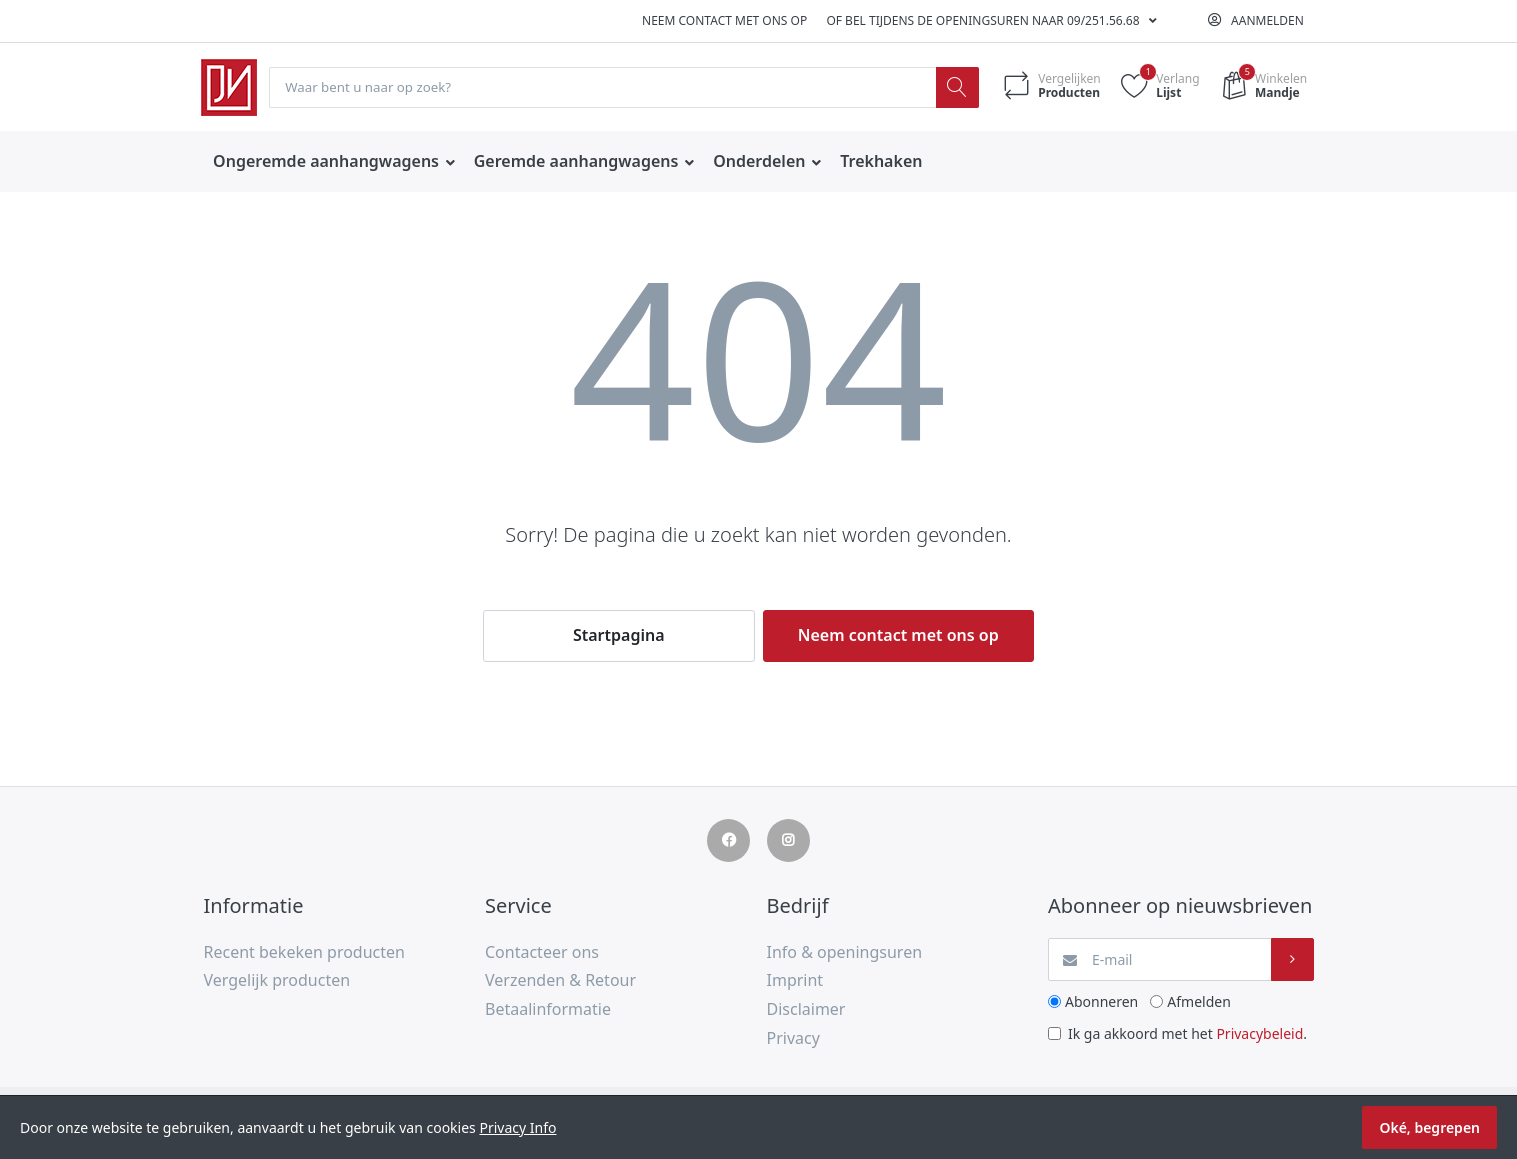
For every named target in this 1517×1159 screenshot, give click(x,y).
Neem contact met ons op (724, 20)
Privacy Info (517, 1127)
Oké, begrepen (1429, 1127)
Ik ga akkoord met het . (1187, 1033)
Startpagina (619, 636)
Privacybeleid (1259, 1033)
